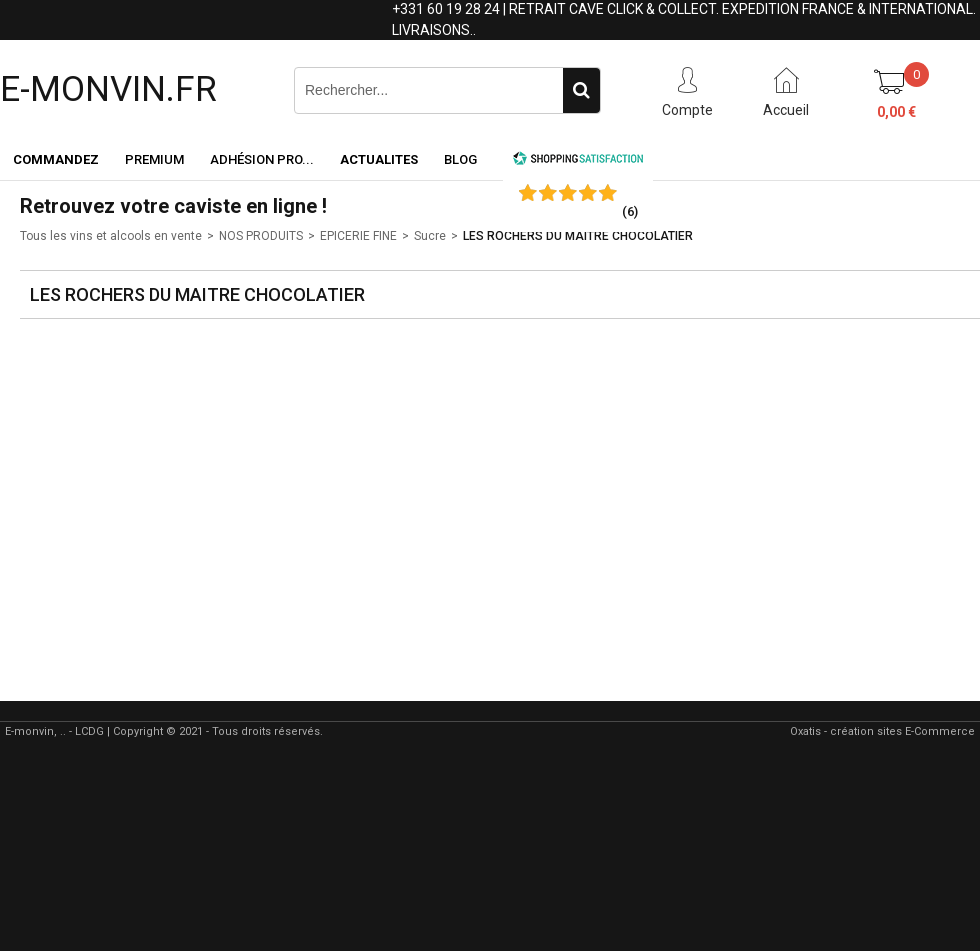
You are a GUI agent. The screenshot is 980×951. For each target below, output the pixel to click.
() (630, 211)
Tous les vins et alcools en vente (111, 236)
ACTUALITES (379, 159)
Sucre (430, 236)
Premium (154, 159)
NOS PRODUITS (261, 236)
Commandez (56, 159)
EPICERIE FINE (358, 236)
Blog (460, 159)
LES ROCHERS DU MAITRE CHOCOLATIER (578, 236)
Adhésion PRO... (262, 159)
